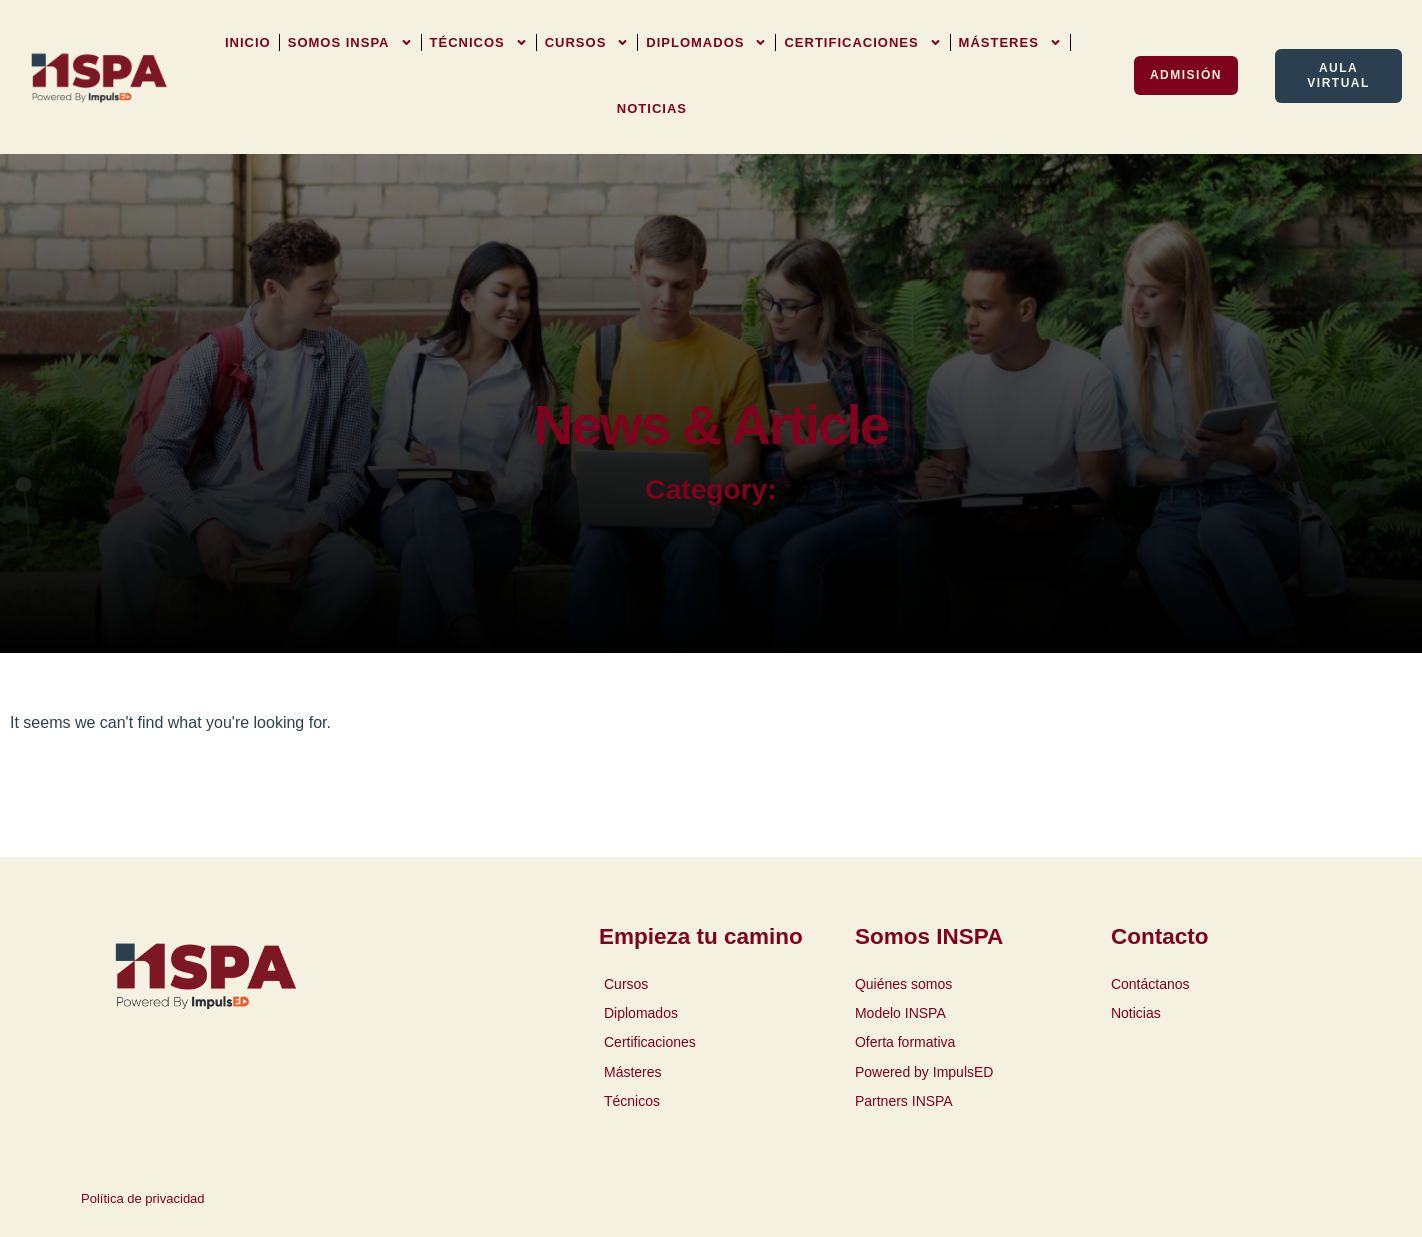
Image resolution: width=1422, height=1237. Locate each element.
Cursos (587, 42)
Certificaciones (862, 42)
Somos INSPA (350, 42)
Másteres (1010, 42)
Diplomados (706, 42)
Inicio (248, 42)
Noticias (652, 108)
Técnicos (479, 42)
